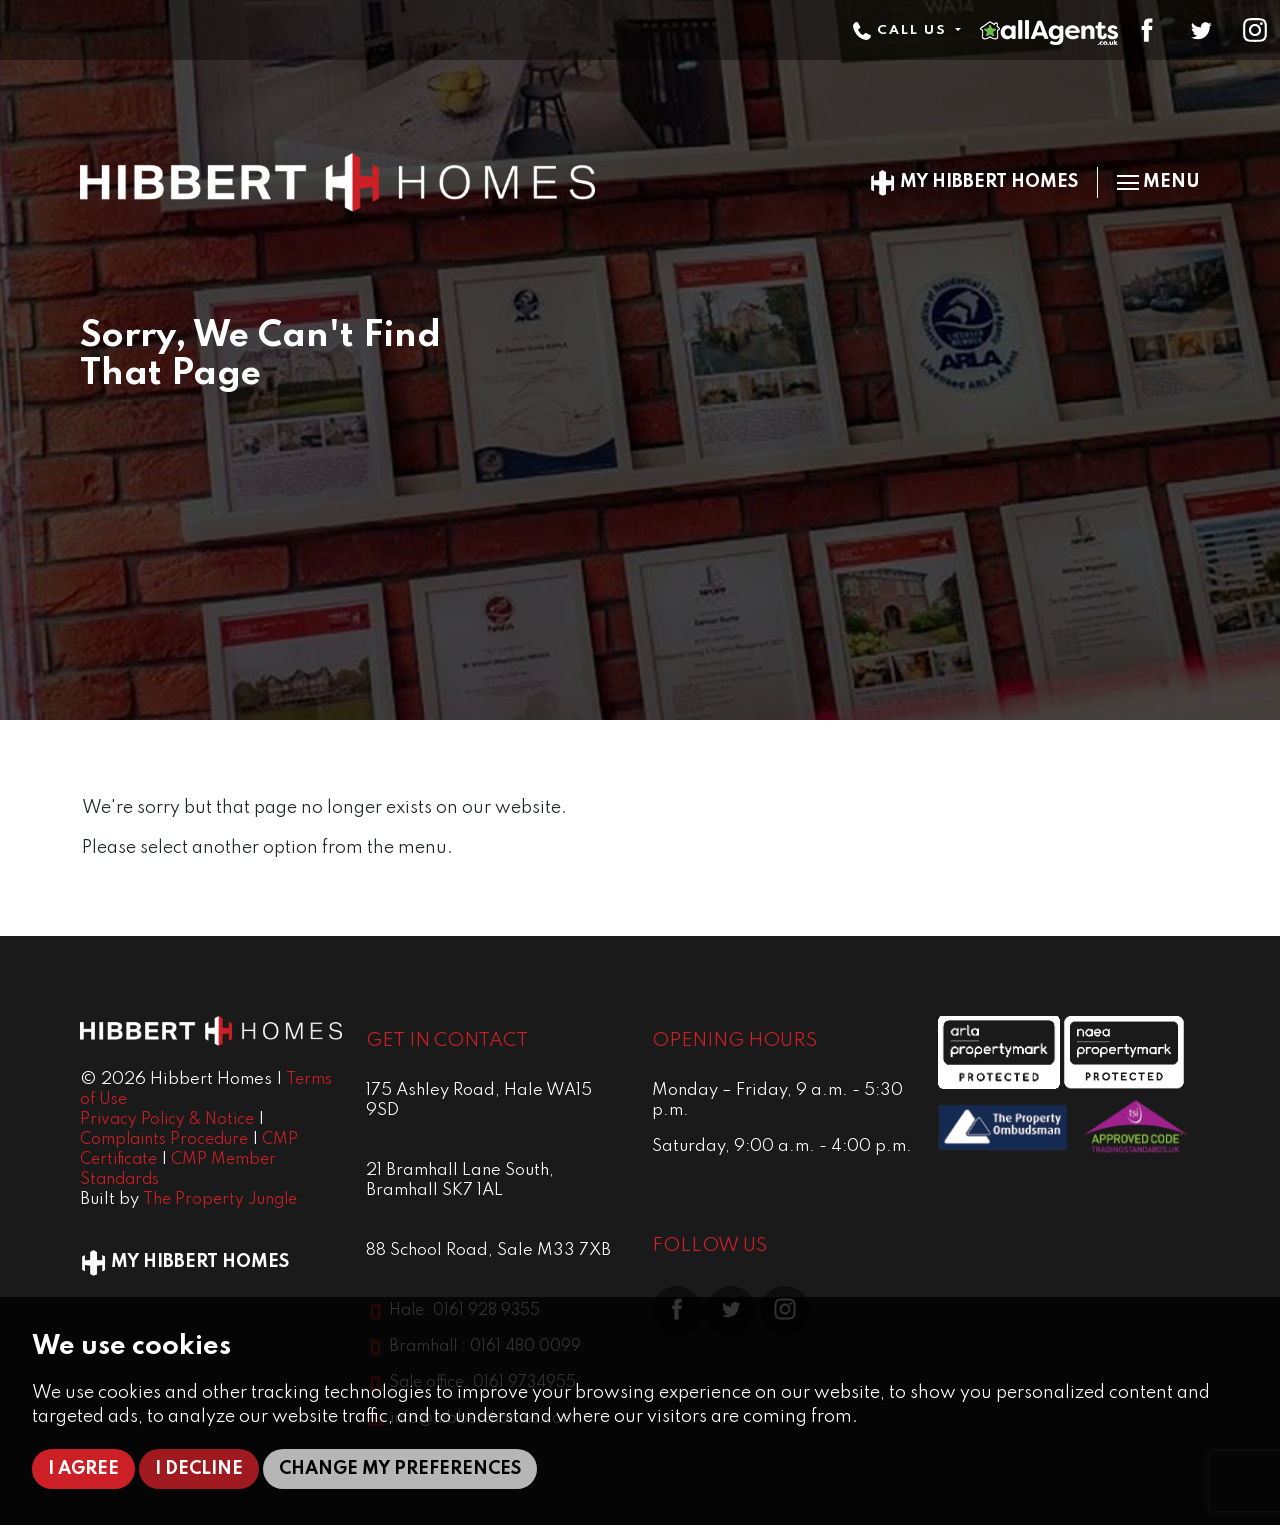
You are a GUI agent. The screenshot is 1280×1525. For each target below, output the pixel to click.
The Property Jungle (220, 1200)
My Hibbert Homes (973, 182)
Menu (1158, 182)
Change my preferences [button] (400, 1469)
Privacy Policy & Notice (167, 1120)
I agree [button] (83, 1469)
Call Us (902, 30)
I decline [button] (199, 1469)
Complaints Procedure (164, 1140)
